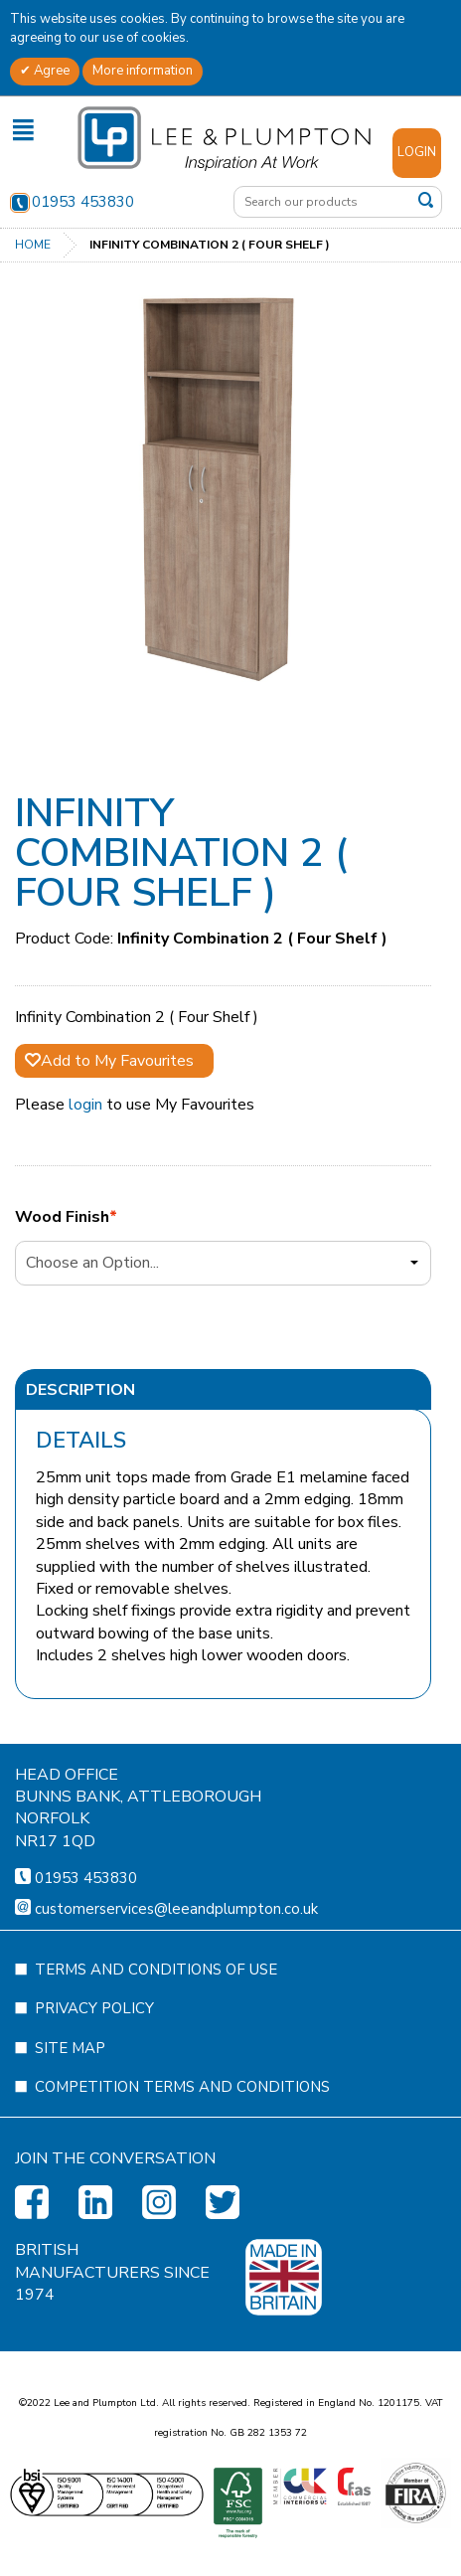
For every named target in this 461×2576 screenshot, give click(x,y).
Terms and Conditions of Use (156, 2065)
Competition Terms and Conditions (182, 2182)
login (85, 1105)
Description (80, 1390)
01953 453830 (72, 202)
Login (416, 152)
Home (33, 245)
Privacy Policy (94, 2104)
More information (142, 71)
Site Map (70, 2143)
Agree (50, 71)
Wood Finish (62, 1217)
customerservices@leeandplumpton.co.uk (176, 2004)
